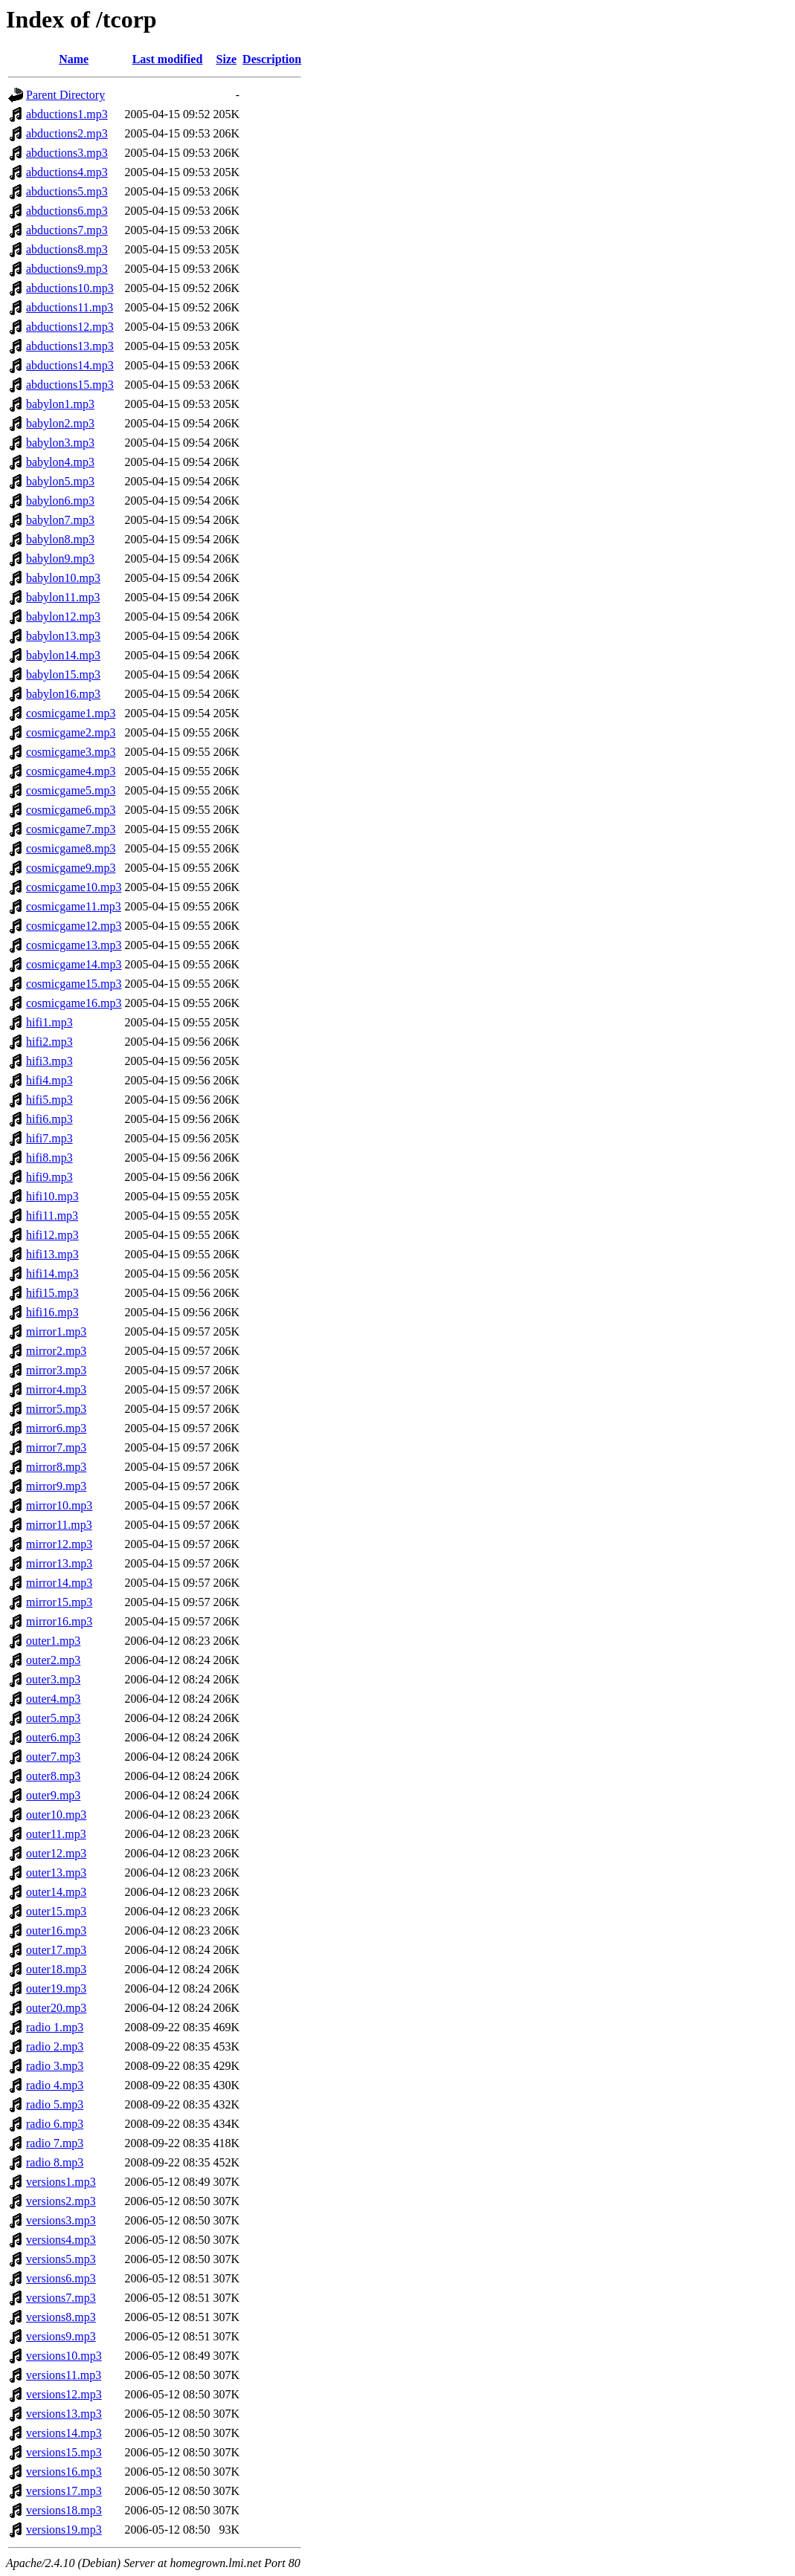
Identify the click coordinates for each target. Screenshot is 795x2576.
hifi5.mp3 (49, 1099)
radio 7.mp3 (54, 2143)
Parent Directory (65, 94)
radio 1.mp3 (54, 2027)
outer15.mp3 (56, 1911)
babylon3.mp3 (60, 442)
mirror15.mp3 (59, 1602)
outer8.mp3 (53, 1776)
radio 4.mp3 (54, 2085)
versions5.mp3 (61, 2259)
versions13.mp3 (64, 2413)
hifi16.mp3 (52, 1312)
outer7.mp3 (53, 1756)
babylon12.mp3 (63, 616)
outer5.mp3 (53, 1718)
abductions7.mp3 (67, 230)
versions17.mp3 (64, 2491)
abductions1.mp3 (67, 114)
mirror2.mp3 (56, 1350)
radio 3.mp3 (54, 2065)
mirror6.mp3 (56, 1428)
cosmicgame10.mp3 (73, 887)
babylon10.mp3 (63, 578)
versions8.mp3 (61, 2317)
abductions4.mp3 (67, 172)
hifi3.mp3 (49, 1061)
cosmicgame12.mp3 (73, 925)
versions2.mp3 (61, 2201)
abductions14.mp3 (70, 365)
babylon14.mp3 (63, 655)
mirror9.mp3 (56, 1486)
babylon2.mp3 (60, 423)
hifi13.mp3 (52, 1254)
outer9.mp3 (53, 1795)
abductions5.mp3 (67, 191)
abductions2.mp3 (67, 133)
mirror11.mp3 (59, 1524)
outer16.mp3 (56, 1930)
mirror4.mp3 (56, 1389)
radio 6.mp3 (54, 2123)
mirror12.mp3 (59, 1544)
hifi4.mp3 (49, 1080)
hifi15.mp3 (52, 1293)
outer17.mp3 (56, 1950)
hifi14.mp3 (52, 1273)
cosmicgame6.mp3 (70, 809)
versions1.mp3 (61, 2181)
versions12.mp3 (64, 2394)
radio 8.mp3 (54, 2162)
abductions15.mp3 (70, 384)
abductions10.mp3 (70, 288)
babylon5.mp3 (60, 481)
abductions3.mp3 (67, 152)
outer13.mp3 (56, 1872)
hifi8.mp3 (49, 1157)
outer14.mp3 (56, 1892)
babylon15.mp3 (63, 674)
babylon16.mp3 (63, 693)
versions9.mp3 (61, 2336)
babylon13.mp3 (63, 636)
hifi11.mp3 (52, 1215)
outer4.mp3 (53, 1698)
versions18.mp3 (64, 2510)
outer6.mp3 (53, 1737)
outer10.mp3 (56, 1814)
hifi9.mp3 (49, 1177)
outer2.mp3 (53, 1660)
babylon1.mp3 (60, 404)
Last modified (167, 59)
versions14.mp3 (64, 2433)
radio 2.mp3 (54, 2046)
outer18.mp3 (56, 1969)
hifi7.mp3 (49, 1138)
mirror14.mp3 (59, 1582)
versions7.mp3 (61, 2297)
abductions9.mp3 (67, 268)
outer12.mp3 (56, 1853)
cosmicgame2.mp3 (70, 732)
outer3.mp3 (53, 1679)
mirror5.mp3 (56, 1408)
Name (73, 59)
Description (271, 59)
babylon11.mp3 (63, 597)
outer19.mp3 (56, 1988)
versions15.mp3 (64, 2452)
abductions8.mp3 (67, 249)
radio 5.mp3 (54, 2104)
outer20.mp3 (56, 2007)
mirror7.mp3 (56, 1447)
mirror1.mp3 (56, 1331)
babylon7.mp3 (60, 520)
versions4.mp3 (61, 2239)
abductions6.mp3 (67, 210)
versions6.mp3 (61, 2278)
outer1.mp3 (53, 1640)
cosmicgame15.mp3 (73, 983)
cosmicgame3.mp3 (70, 751)
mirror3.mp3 (56, 1370)
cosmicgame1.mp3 (70, 713)
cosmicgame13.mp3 (73, 945)
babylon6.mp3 (60, 500)
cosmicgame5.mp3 (70, 790)
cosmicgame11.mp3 (73, 906)
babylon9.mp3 (60, 558)
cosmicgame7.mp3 (70, 829)
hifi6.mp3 (49, 1119)
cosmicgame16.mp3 (73, 1003)
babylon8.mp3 (60, 539)
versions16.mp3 (64, 2471)
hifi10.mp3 (52, 1196)
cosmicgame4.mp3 (70, 771)
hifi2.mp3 (49, 1041)
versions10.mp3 (64, 2355)
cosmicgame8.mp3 (70, 848)
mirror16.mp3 (59, 1621)
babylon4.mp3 (60, 462)
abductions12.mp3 (70, 326)
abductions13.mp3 (70, 346)
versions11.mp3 (63, 2375)
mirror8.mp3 (56, 1466)
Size (226, 59)
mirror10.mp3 (59, 1505)
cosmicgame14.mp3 (73, 964)
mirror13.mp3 (59, 1563)
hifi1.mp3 (49, 1022)
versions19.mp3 (64, 2529)
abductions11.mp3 (69, 307)
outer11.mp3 (56, 1834)
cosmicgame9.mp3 (70, 867)
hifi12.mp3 (52, 1235)
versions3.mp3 (61, 2220)
